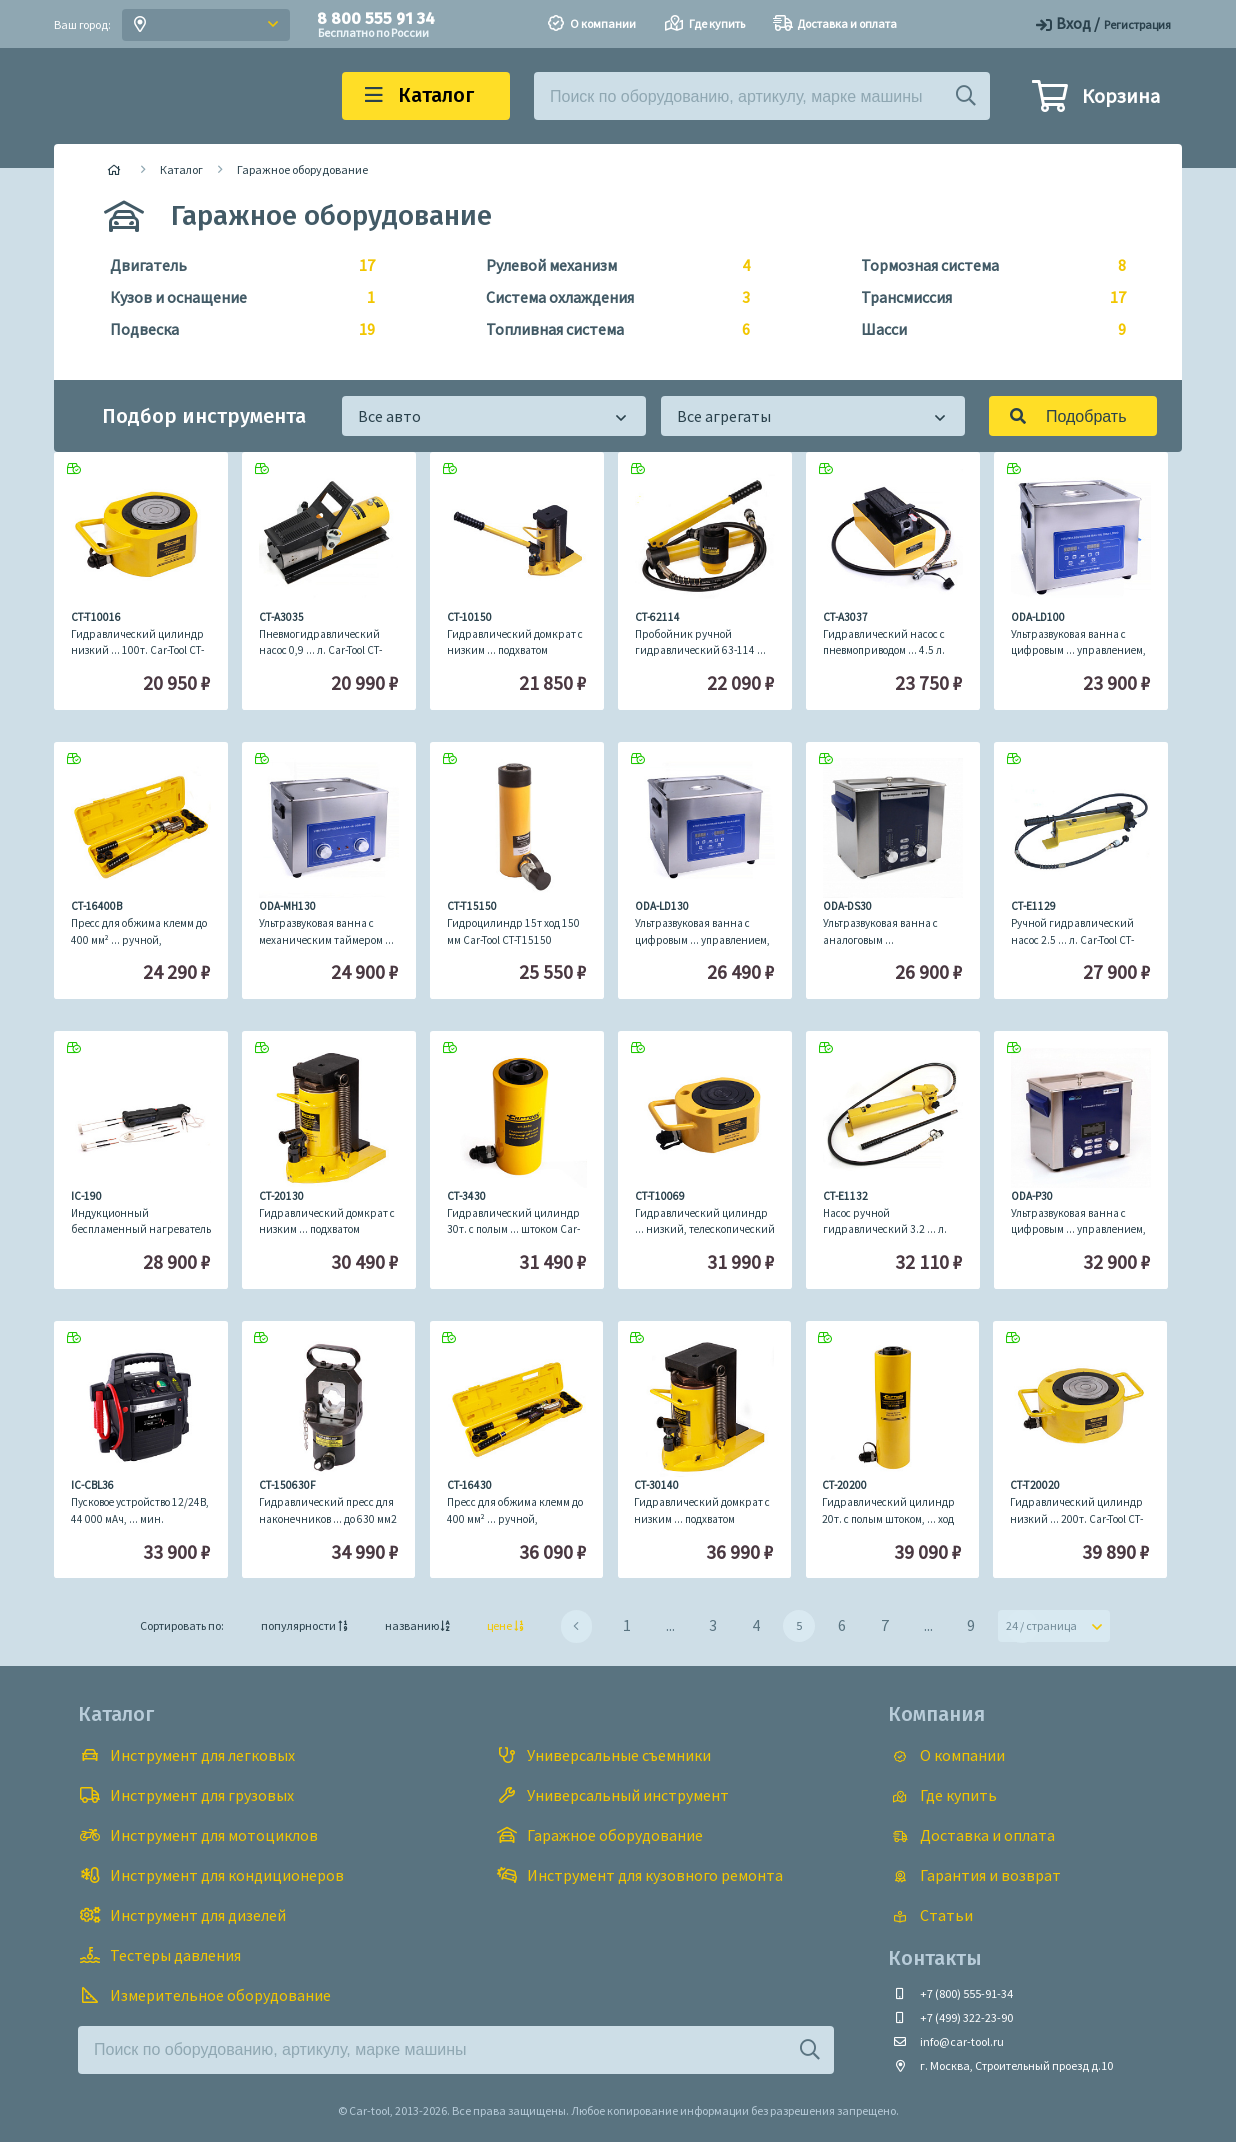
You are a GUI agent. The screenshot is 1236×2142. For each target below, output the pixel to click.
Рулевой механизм (610, 266)
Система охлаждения (610, 298)
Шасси (985, 330)
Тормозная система (985, 266)
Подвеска (234, 330)
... (670, 1625)
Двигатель (234, 266)
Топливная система (610, 330)
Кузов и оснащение (234, 298)
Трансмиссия (985, 298)
